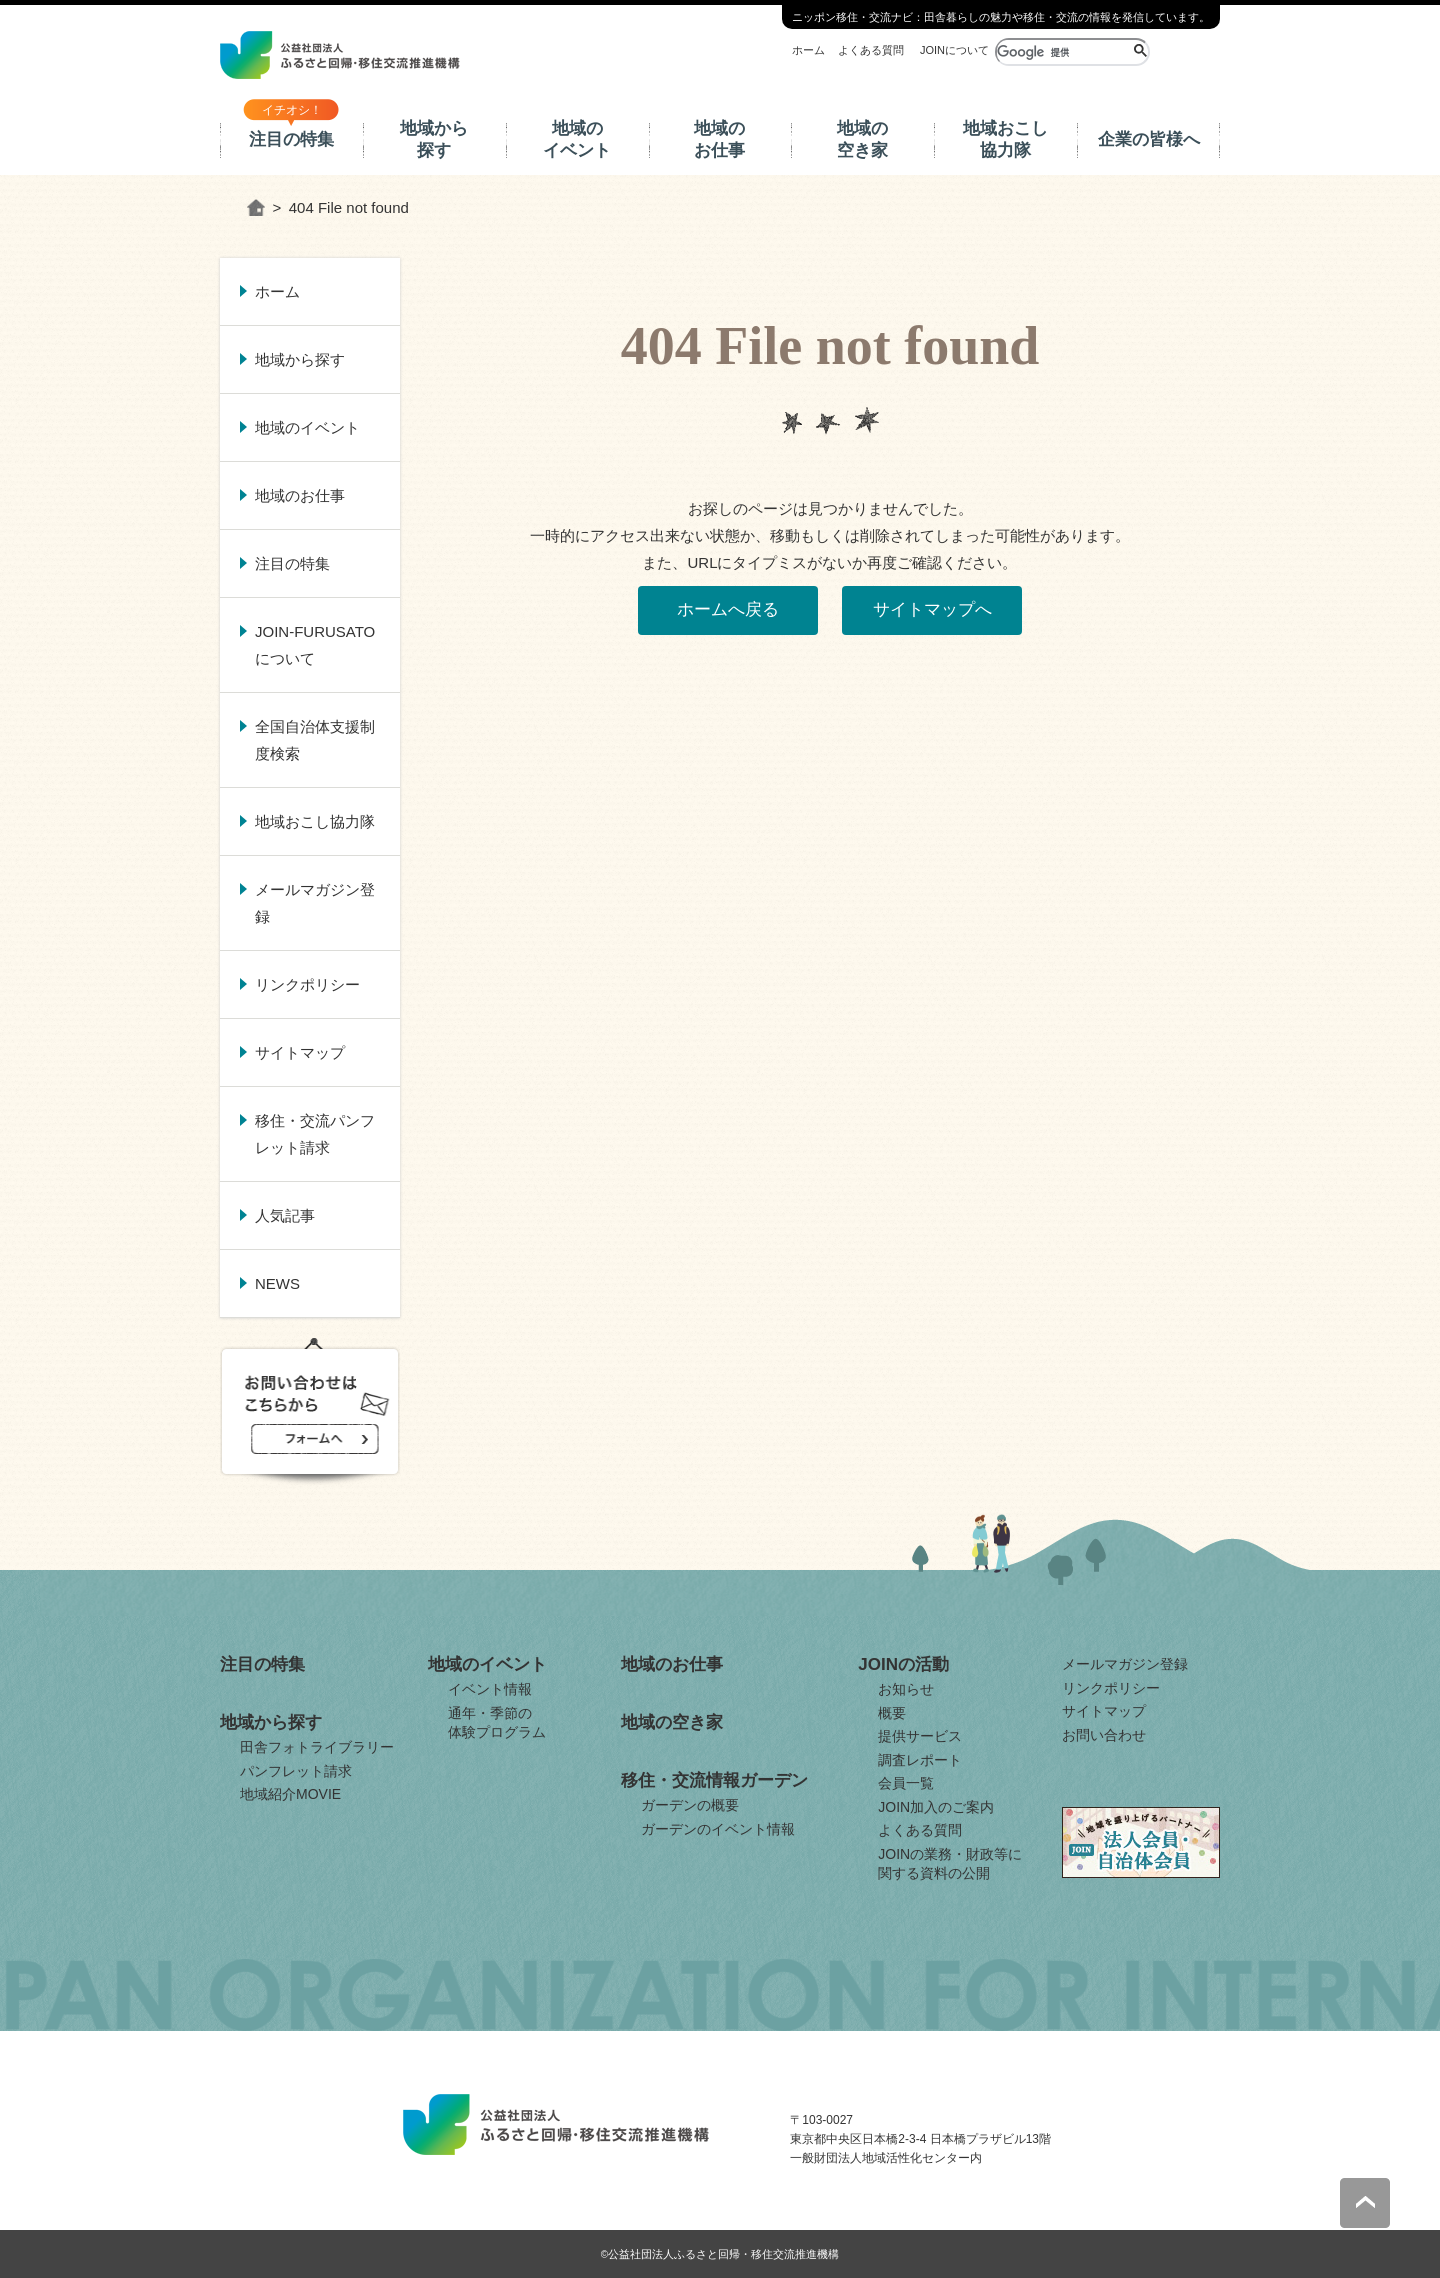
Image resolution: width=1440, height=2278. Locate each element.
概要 (892, 1713)
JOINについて (954, 50)
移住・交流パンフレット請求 (315, 1134)
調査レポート (920, 1760)
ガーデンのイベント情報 (718, 1829)
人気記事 (285, 1215)
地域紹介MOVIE (290, 1794)
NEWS (277, 1283)
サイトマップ (300, 1052)
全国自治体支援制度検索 (315, 740)
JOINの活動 (903, 1664)
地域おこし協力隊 (1005, 139)
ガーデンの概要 (690, 1805)
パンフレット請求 (296, 1771)
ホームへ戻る (728, 609)
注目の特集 (291, 139)
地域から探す (434, 139)
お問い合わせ (1104, 1735)
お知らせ (906, 1689)
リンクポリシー (307, 984)
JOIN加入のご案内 (936, 1807)
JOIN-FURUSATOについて (315, 645)
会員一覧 (906, 1783)
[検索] (1062, 52)
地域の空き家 (862, 139)
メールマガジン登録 (315, 903)
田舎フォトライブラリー (317, 1747)
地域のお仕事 (719, 139)
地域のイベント (577, 139)
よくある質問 (871, 50)
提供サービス (920, 1736)
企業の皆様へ (1149, 139)
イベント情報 (490, 1689)
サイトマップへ (932, 609)
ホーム (808, 50)
